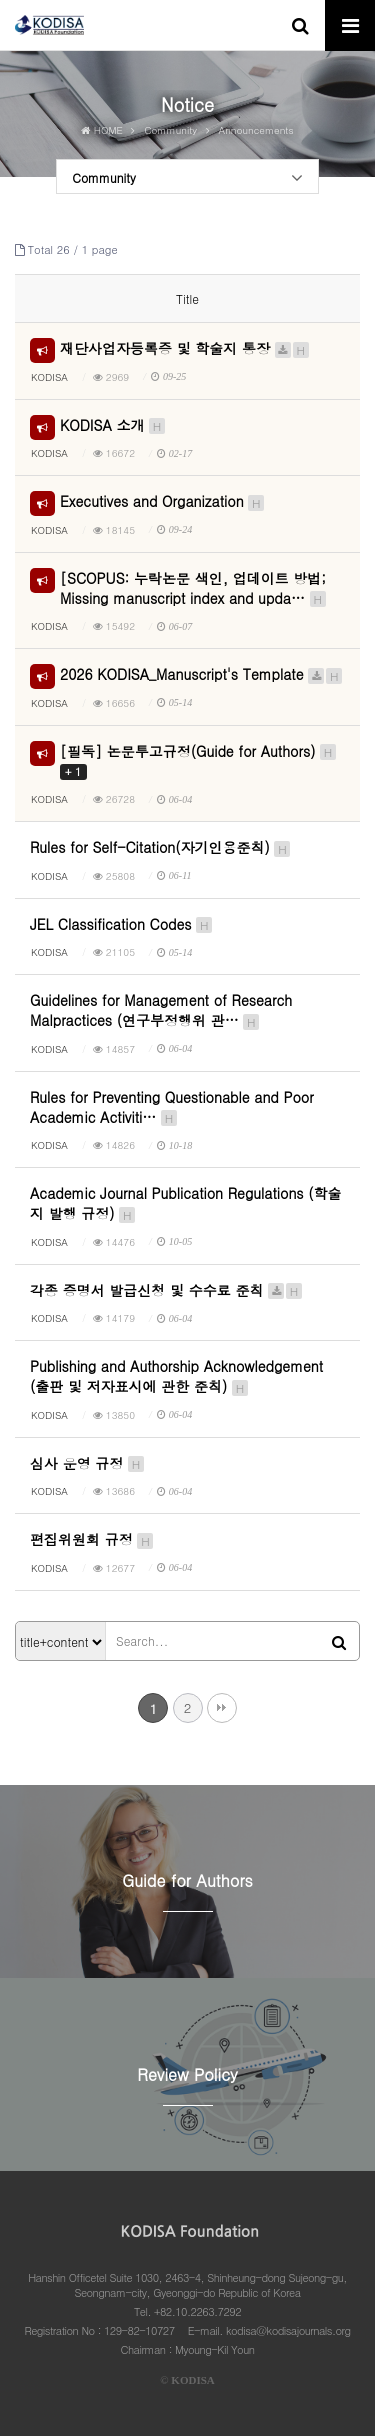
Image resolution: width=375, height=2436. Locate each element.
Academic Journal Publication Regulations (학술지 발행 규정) (186, 1203)
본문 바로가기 (0, 0)
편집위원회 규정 (92, 1539)
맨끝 (222, 1708)
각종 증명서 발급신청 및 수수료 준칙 (167, 1290)
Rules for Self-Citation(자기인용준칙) (161, 847)
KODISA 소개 (113, 425)
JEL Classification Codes (122, 924)
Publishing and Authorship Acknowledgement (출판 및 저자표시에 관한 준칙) (176, 1376)
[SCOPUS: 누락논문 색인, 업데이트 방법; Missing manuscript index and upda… (194, 588)
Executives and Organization (163, 501)
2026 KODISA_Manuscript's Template (202, 674)
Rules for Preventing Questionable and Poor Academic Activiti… (172, 1107)
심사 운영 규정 (88, 1463)
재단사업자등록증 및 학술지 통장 (185, 348)
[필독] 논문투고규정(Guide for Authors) (199, 761)
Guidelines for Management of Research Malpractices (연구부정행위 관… (161, 1010)
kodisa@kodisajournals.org (288, 2330)
